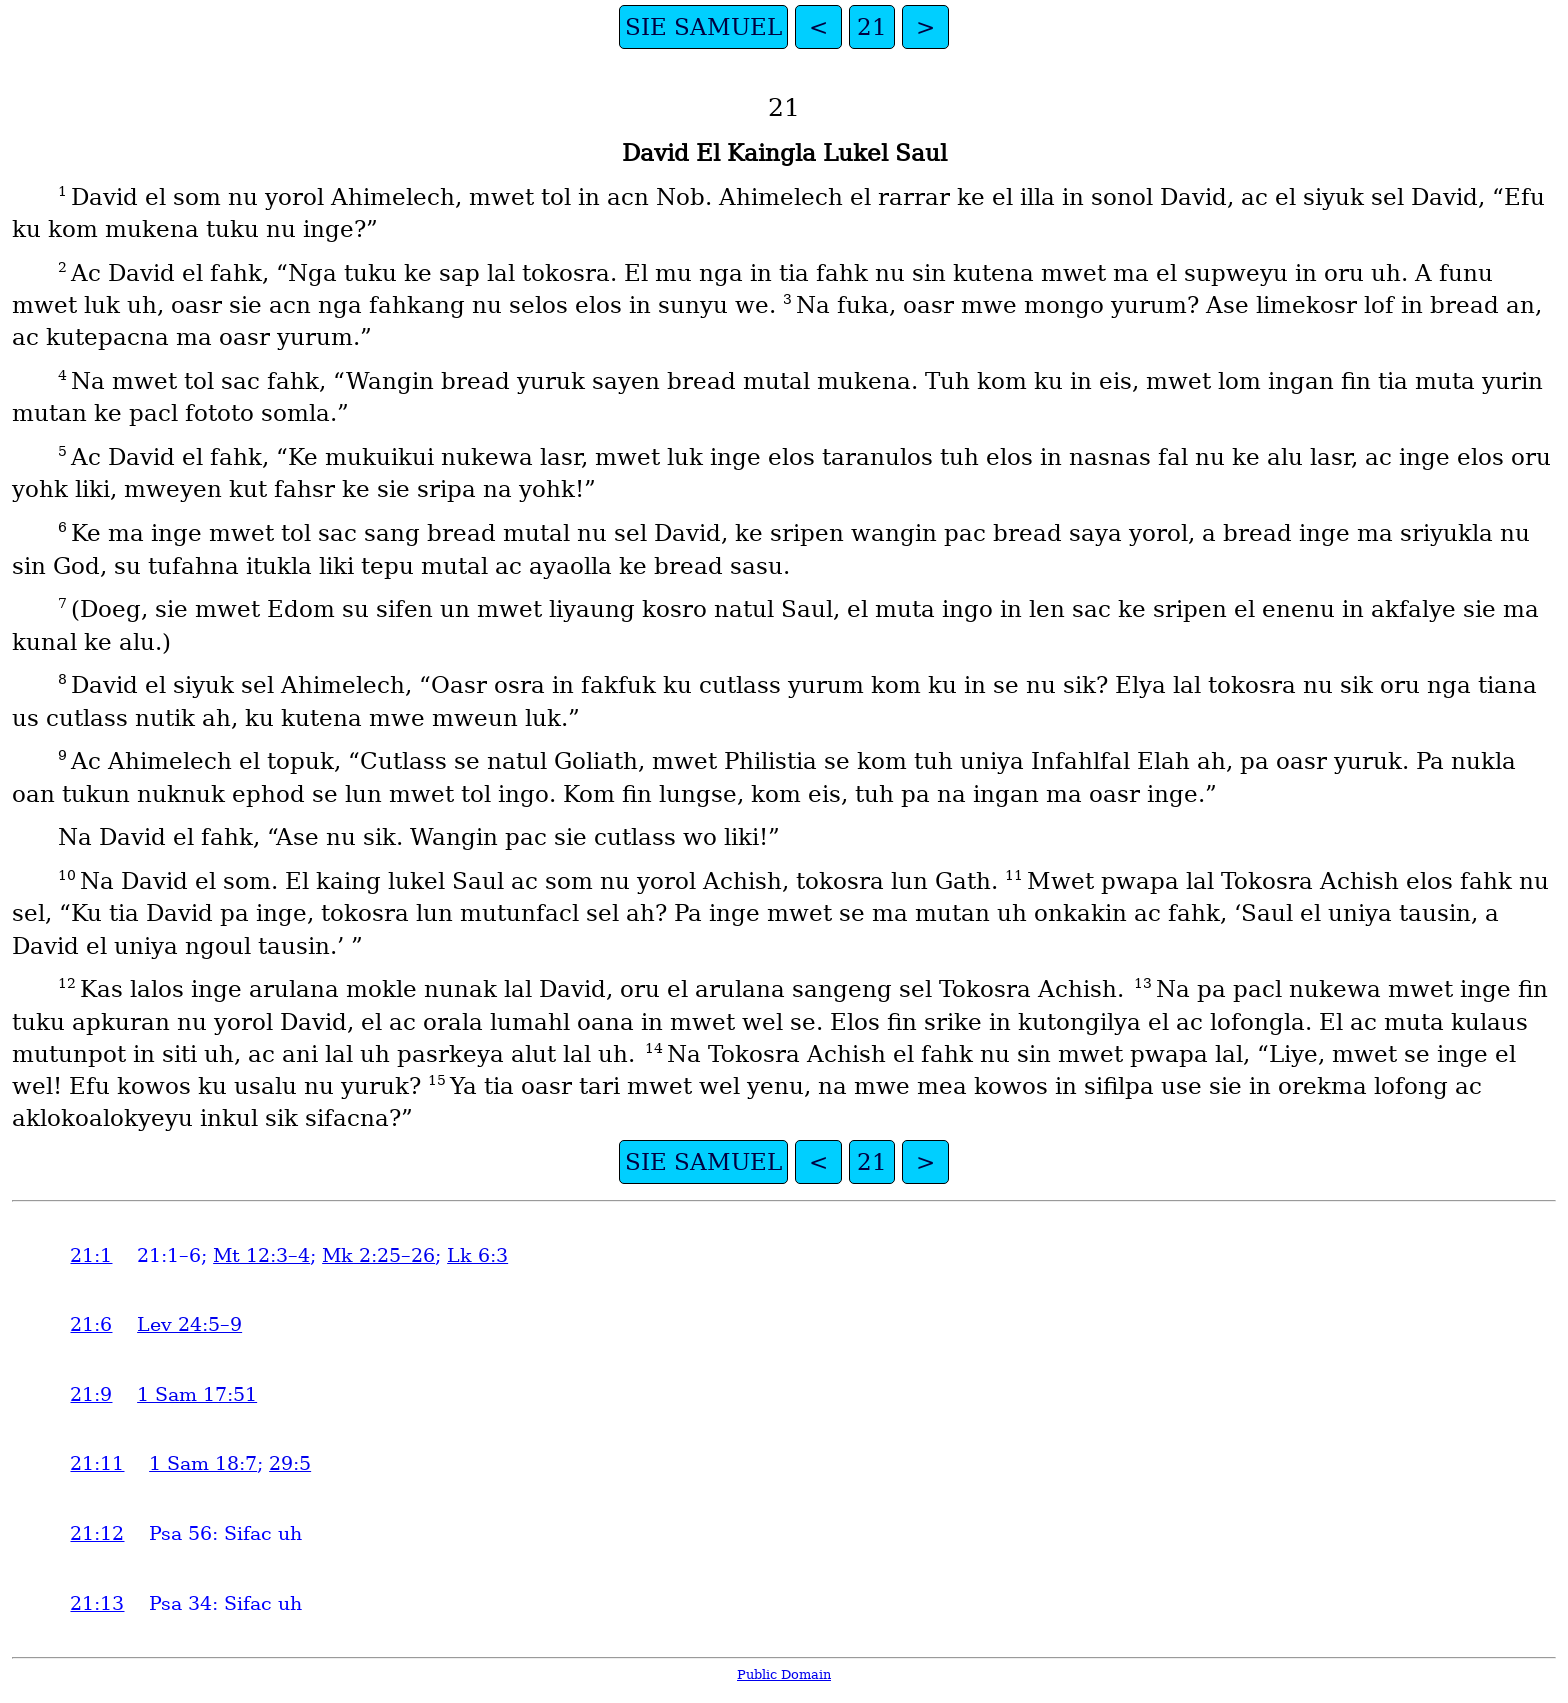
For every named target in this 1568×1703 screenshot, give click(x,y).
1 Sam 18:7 (203, 1463)
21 (872, 27)
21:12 (97, 1533)
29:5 (290, 1463)
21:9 (91, 1394)
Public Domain (784, 1674)
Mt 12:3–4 (261, 1255)
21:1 (91, 1255)
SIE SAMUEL (703, 27)
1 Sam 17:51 (197, 1394)
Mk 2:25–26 (378, 1255)
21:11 (97, 1463)
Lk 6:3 (477, 1255)
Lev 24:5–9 (189, 1324)
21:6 (91, 1324)
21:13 (97, 1603)
